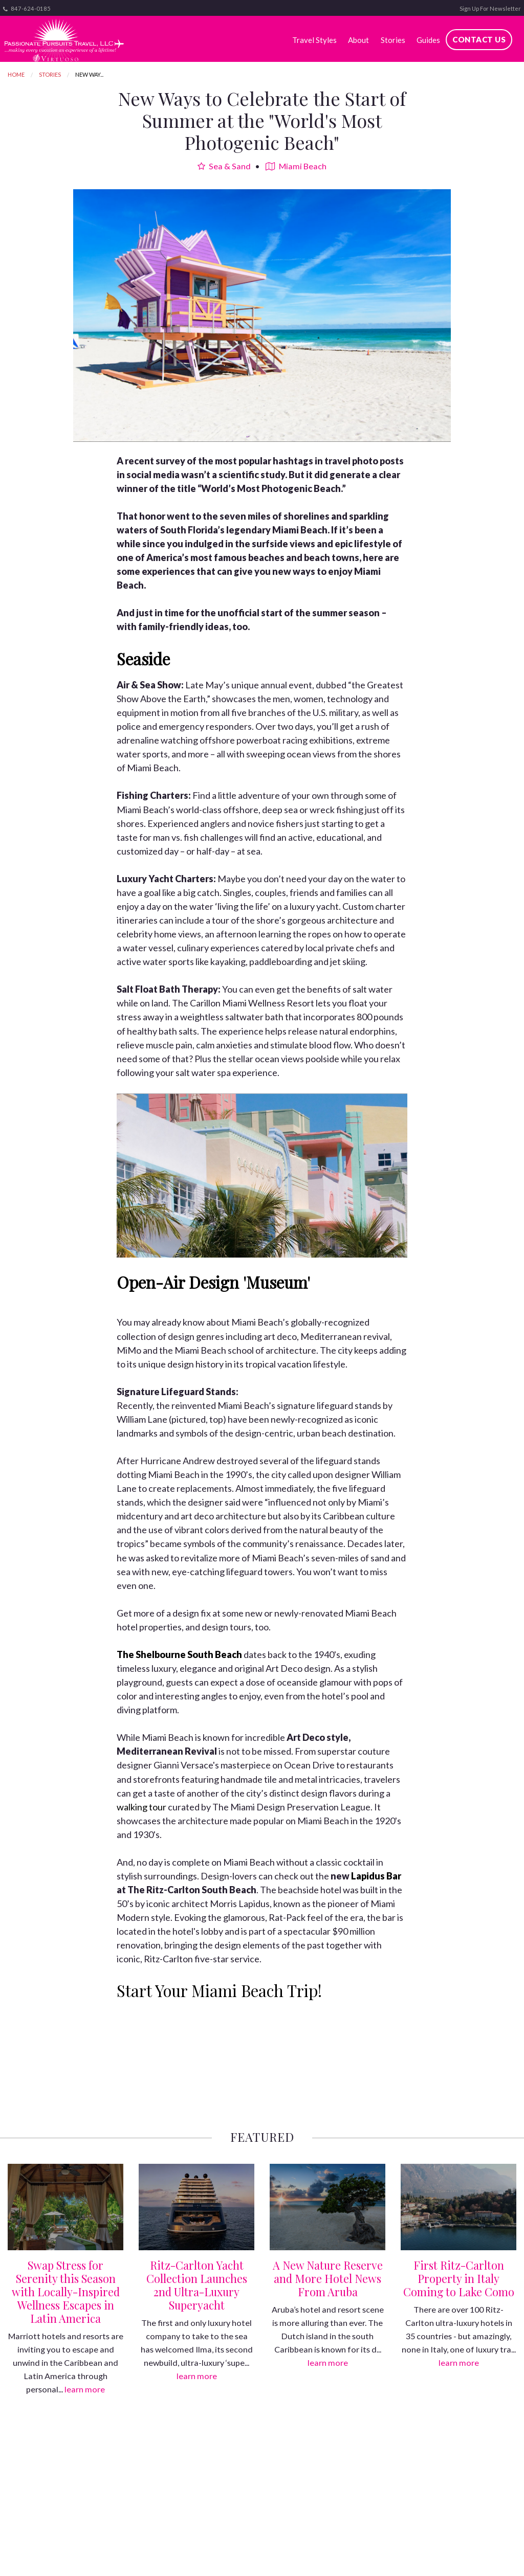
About (358, 39)
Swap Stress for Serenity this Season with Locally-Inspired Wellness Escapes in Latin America (66, 2291)
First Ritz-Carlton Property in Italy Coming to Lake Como (458, 2278)
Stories (393, 39)
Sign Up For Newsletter (490, 8)
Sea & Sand (224, 166)
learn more (84, 2389)
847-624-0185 (27, 8)
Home (16, 74)
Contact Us (479, 39)
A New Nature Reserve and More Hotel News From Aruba (328, 2278)
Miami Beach (296, 166)
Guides (428, 39)
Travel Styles (314, 39)
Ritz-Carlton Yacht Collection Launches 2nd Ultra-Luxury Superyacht (196, 2285)
